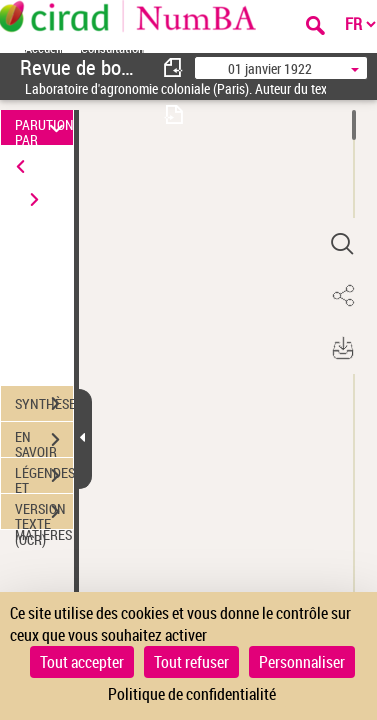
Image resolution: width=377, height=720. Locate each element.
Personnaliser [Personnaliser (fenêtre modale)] (302, 662)
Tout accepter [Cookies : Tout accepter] (82, 662)
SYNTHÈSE (44, 404)
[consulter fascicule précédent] (174, 67)
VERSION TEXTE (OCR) (44, 514)
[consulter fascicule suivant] (174, 114)
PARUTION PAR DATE (44, 127)
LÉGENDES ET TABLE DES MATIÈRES (44, 478)
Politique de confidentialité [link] (192, 694)
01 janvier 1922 (270, 68)
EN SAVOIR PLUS (44, 442)
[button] (342, 244)
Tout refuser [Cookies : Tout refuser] (191, 662)
